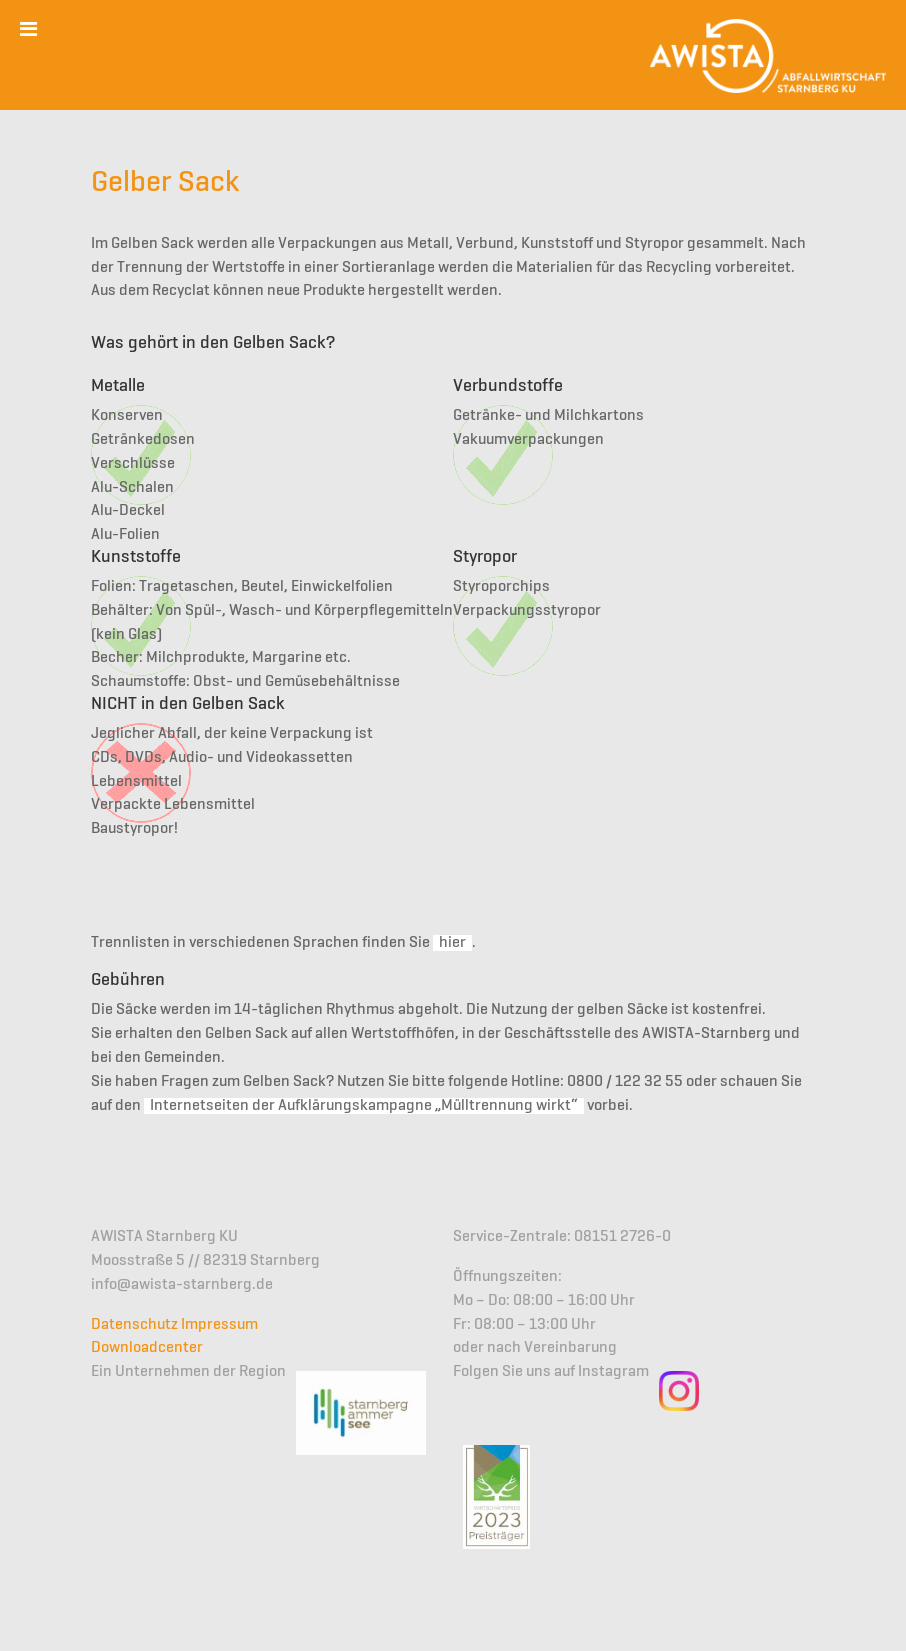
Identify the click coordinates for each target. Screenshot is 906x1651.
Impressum (219, 1325)
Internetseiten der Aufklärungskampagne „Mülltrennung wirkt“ (364, 1106)
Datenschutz (134, 1325)
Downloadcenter (147, 1348)
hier (452, 943)
